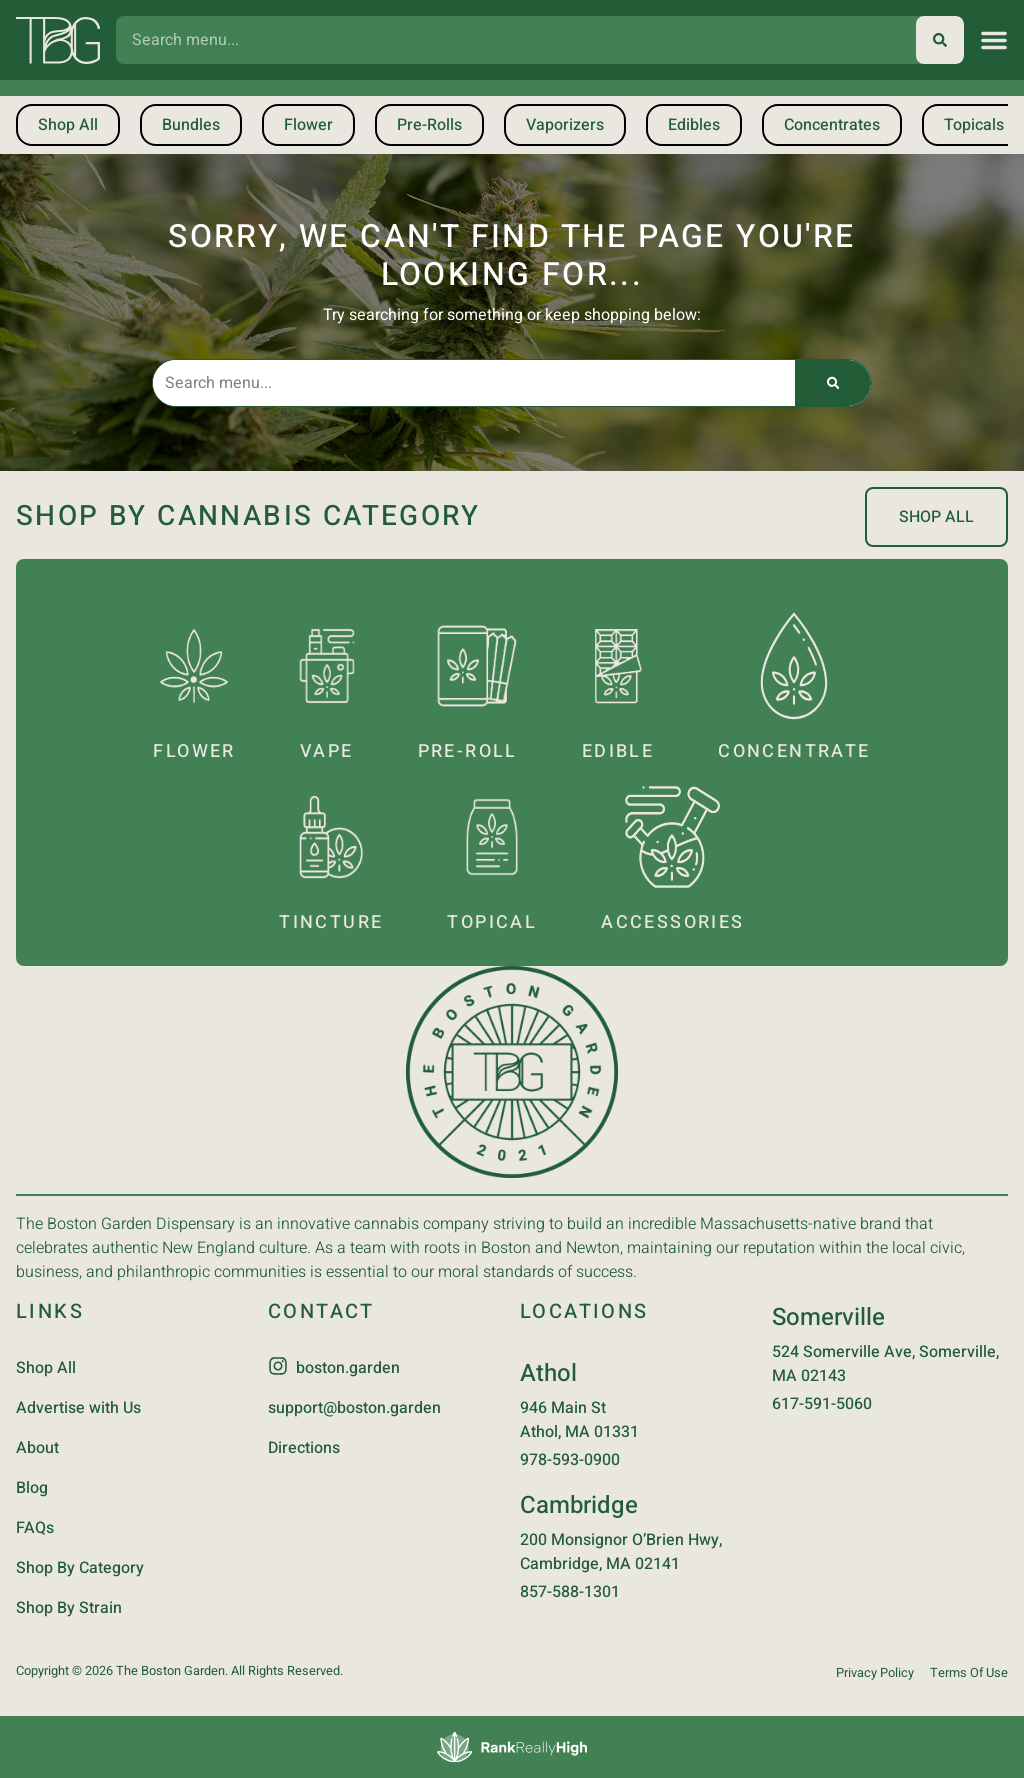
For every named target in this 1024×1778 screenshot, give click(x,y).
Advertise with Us (78, 1408)
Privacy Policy (875, 1673)
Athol (548, 1373)
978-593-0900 (570, 1460)
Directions (304, 1448)
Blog (32, 1488)
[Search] (940, 40)
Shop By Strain (69, 1608)
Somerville (828, 1317)
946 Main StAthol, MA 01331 (579, 1420)
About (37, 1448)
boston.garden (348, 1368)
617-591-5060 (822, 1404)
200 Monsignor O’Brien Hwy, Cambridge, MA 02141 (621, 1552)
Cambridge (579, 1505)
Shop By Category (80, 1568)
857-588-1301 (570, 1592)
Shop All (46, 1368)
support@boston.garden (354, 1408)
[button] (994, 40)
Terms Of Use (969, 1673)
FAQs (35, 1528)
